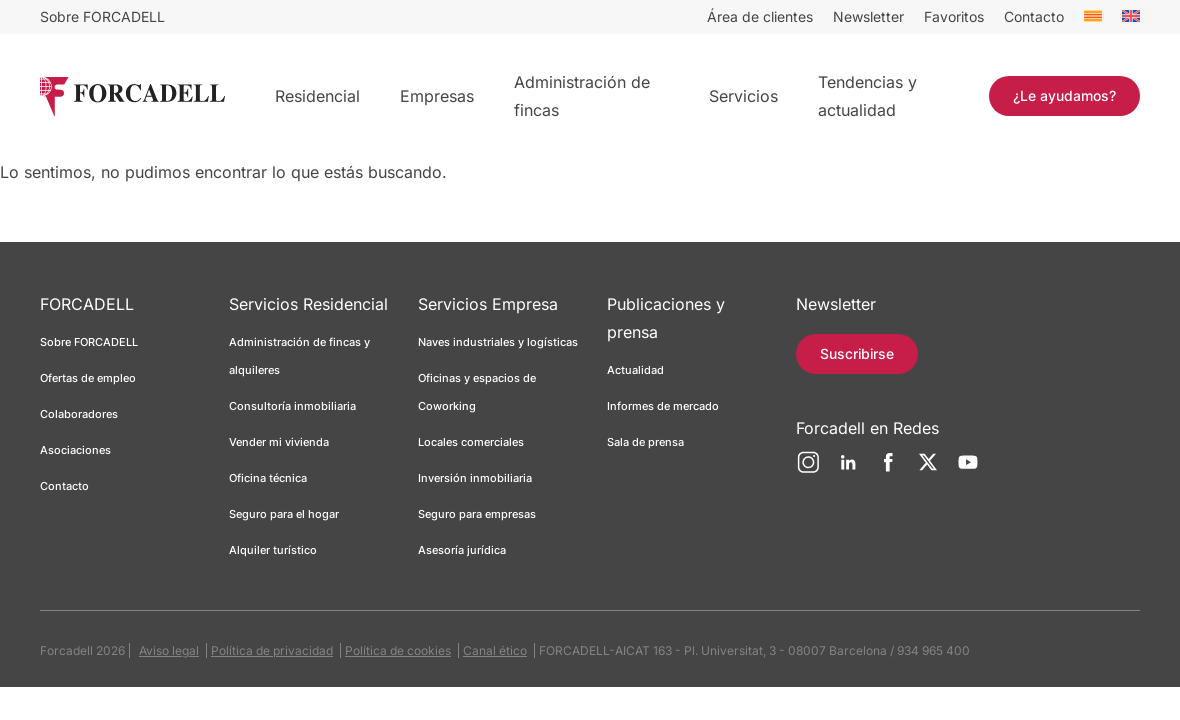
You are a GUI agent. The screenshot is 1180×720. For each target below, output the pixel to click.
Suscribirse (857, 353)
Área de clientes (760, 16)
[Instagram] (808, 470)
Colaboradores (79, 414)
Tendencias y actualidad (867, 96)
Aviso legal (169, 650)
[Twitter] (928, 470)
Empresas (437, 96)
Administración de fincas (582, 96)
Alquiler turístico (273, 550)
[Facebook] (888, 470)
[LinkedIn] (848, 470)
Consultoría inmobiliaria (292, 406)
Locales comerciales (471, 442)
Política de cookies (398, 650)
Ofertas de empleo (88, 378)
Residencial (317, 96)
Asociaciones (75, 450)
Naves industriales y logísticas (498, 342)
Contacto (1034, 16)
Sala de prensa (645, 442)
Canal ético (495, 650)
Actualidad (635, 370)
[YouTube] (968, 470)
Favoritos (954, 16)
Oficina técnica (268, 478)
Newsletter (868, 16)
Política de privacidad (272, 650)
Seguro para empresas (477, 514)
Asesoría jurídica (462, 550)
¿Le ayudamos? (1064, 95)
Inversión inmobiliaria (475, 478)
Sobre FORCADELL (102, 16)
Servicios (743, 96)
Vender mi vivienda (279, 442)
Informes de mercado (663, 406)
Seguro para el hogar (284, 514)
